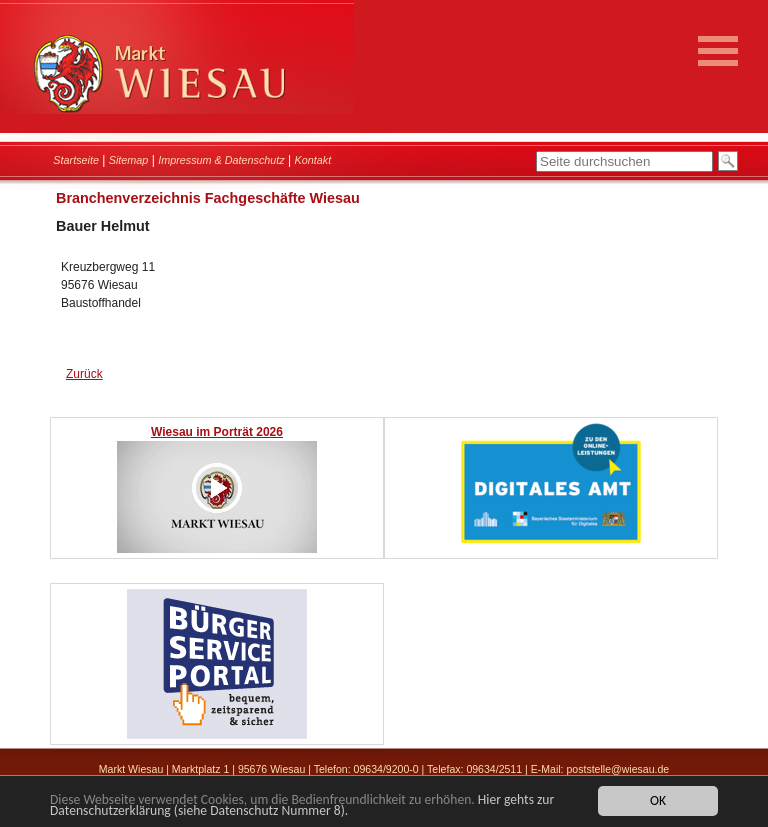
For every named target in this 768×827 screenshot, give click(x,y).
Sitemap (129, 160)
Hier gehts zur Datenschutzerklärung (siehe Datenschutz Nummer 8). (302, 806)
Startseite (76, 160)
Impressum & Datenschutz (221, 160)
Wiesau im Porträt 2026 (217, 432)
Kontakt (313, 160)
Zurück (84, 374)
